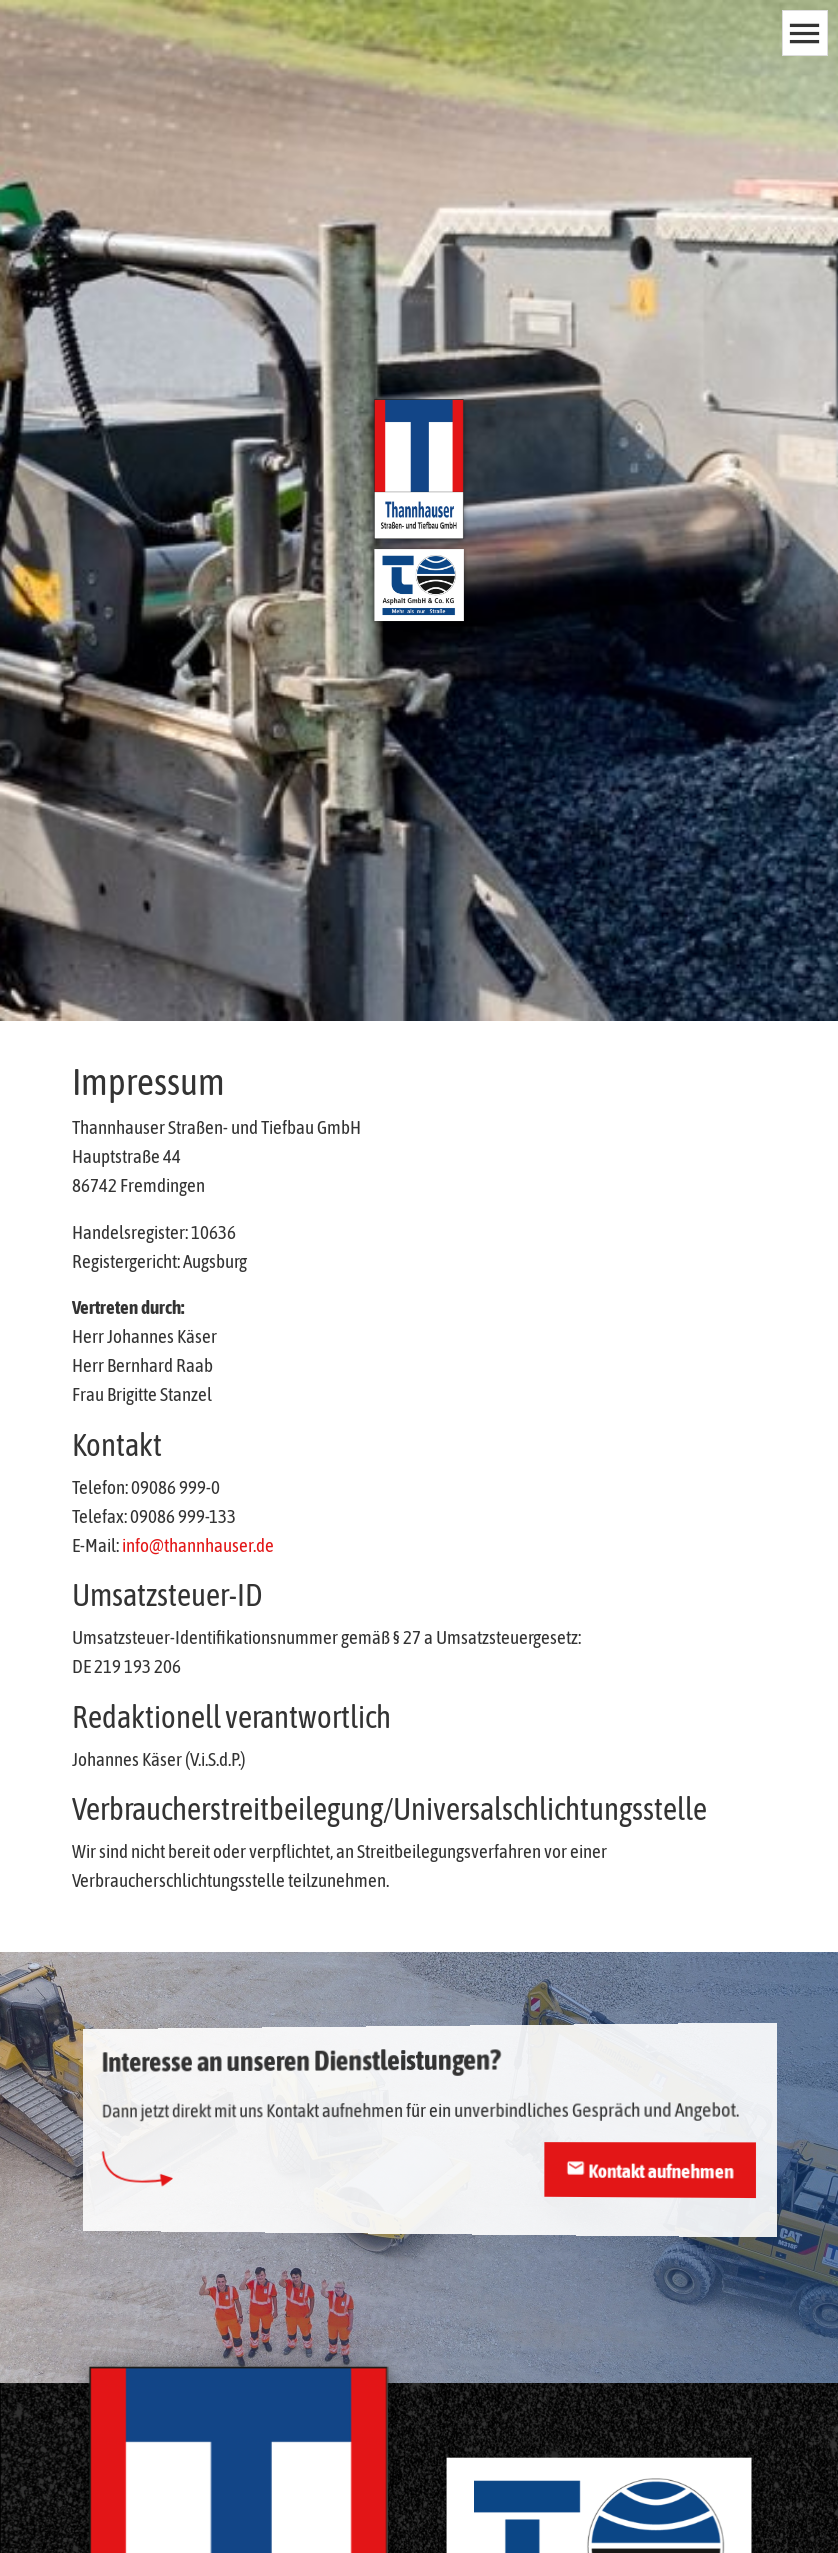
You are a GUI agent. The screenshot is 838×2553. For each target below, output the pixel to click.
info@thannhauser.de (198, 1545)
